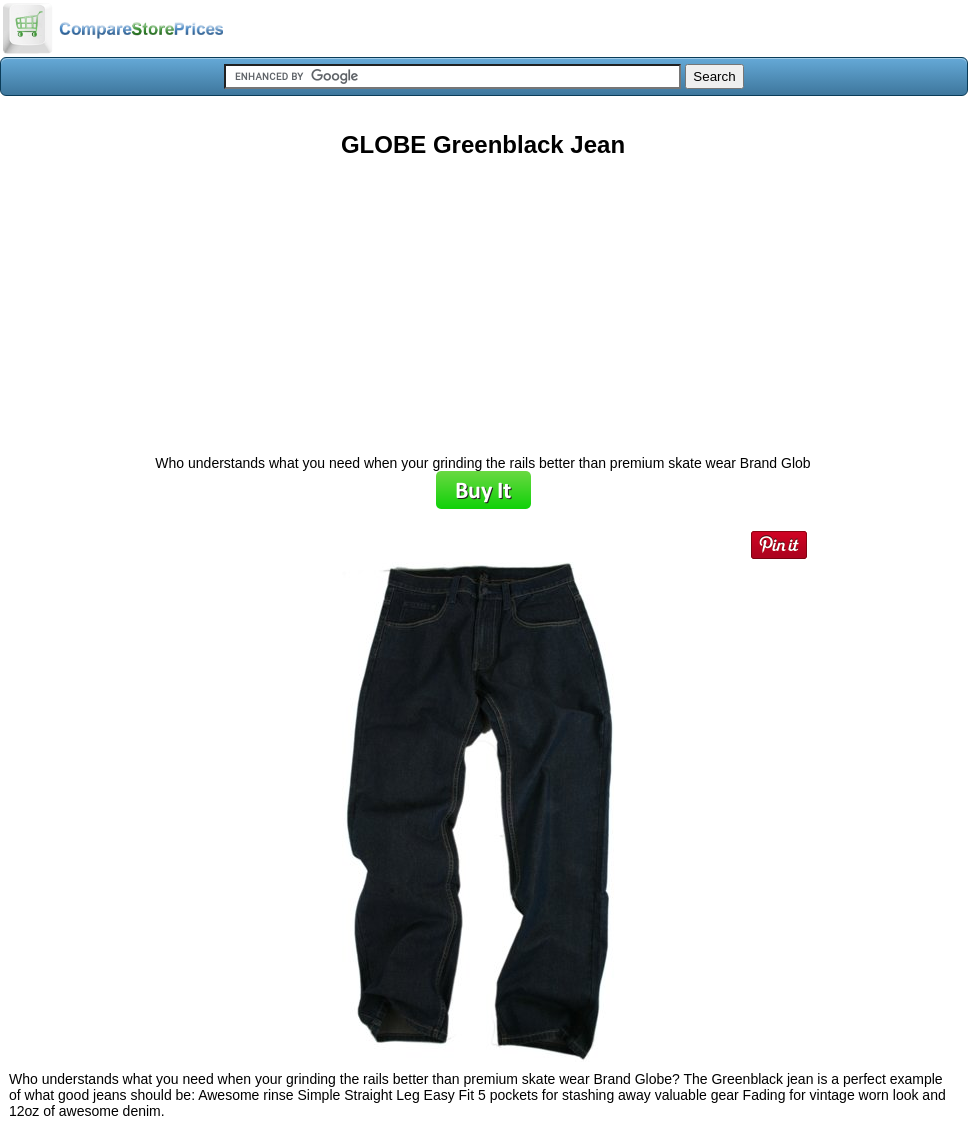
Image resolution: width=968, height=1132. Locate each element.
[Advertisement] (483, 299)
